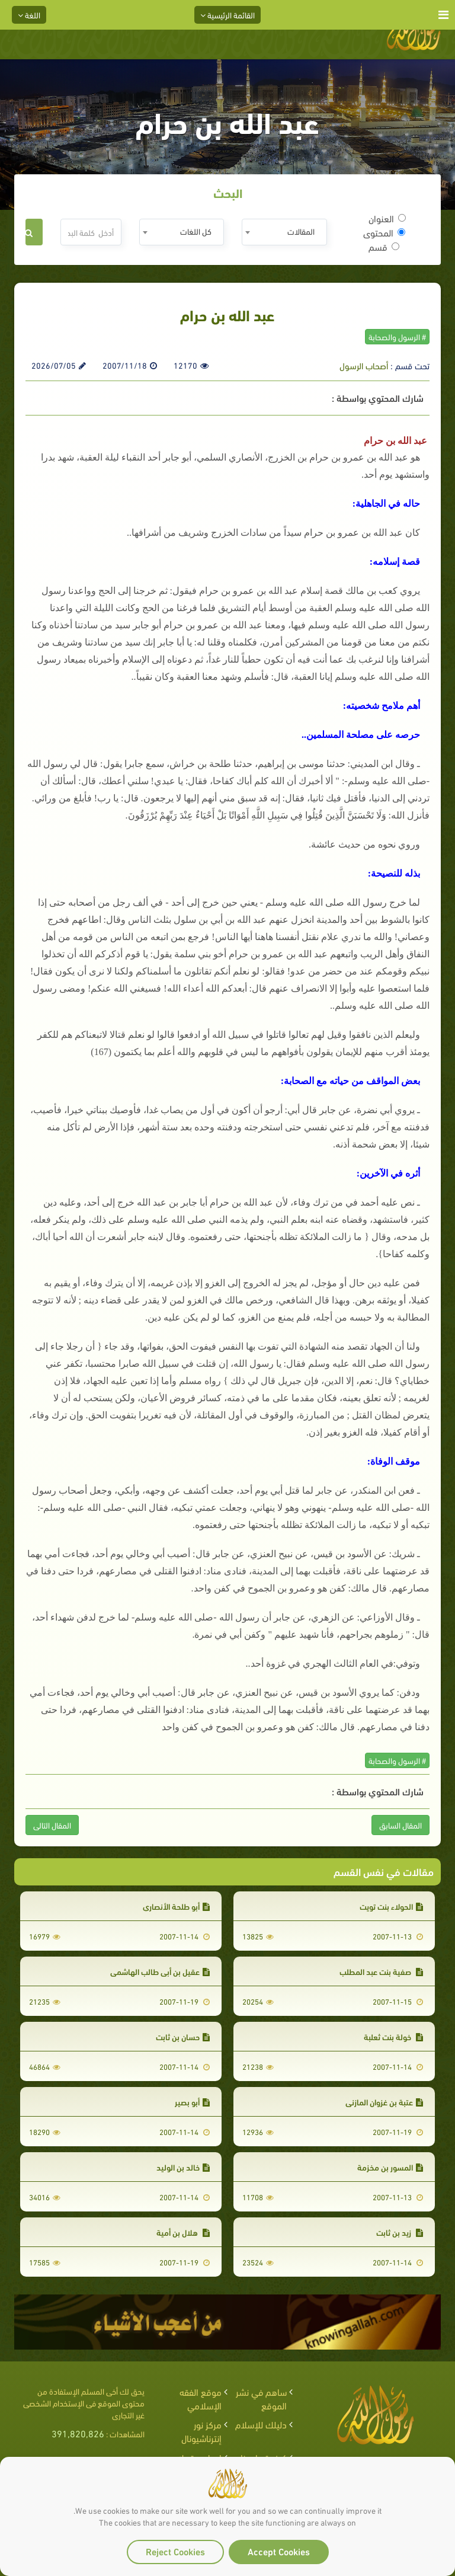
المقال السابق (400, 1824)
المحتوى (384, 232)
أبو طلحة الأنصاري (176, 1906)
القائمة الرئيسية (227, 14)
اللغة (29, 14)
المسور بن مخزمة (390, 2166)
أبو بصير (192, 2101)
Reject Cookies (175, 2551)
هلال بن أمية (183, 2232)
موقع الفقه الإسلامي (201, 2398)
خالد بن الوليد (183, 2166)
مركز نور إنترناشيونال (201, 2430)
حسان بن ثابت (183, 2036)
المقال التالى (52, 1824)
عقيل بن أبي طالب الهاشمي (160, 1971)
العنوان (387, 218)
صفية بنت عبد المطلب (381, 1971)
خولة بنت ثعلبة (393, 2036)
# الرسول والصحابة (397, 336)
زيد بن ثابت (399, 2232)
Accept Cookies (279, 2551)
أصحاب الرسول (363, 365)
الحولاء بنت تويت (391, 1906)
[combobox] (284, 232)
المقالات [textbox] (301, 231)
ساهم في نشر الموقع (261, 2398)
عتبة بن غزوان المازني (384, 2101)
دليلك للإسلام (261, 2424)
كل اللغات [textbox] (196, 231)
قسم (384, 246)
